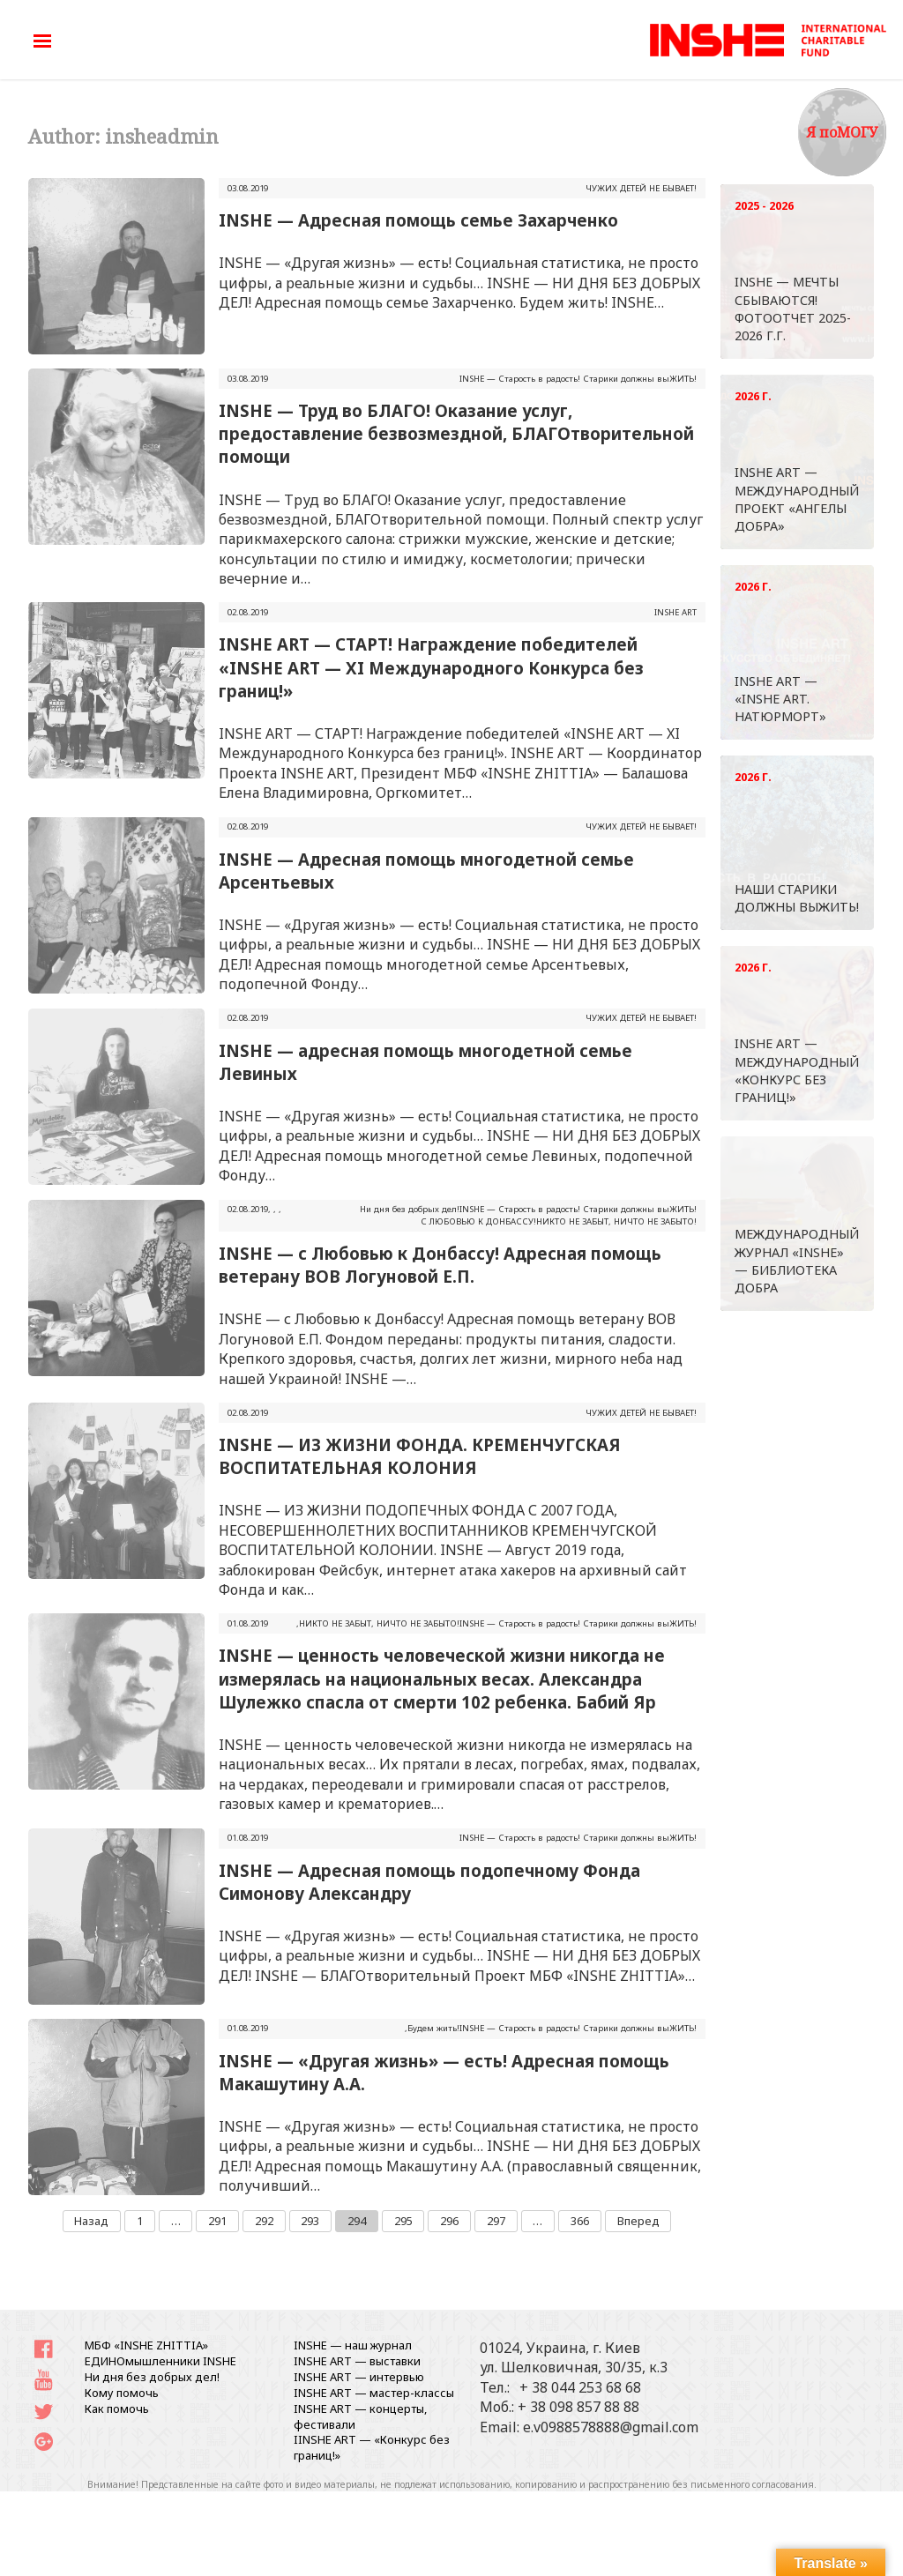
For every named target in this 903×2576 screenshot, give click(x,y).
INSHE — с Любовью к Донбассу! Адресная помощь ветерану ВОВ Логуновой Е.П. (440, 1264)
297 (496, 2221)
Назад (91, 2221)
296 (449, 2221)
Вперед (638, 2221)
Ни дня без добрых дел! (409, 1209)
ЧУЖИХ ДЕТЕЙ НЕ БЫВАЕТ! (641, 188)
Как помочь (117, 2408)
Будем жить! (433, 2028)
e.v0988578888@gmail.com (610, 2427)
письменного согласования (752, 2484)
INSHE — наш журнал (353, 2345)
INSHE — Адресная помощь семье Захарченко (418, 220)
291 (217, 2221)
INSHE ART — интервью (359, 2377)
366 (580, 2221)
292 (264, 2221)
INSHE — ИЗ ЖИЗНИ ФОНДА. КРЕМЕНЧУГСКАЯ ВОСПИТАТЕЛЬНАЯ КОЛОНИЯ (420, 1455)
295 (403, 2221)
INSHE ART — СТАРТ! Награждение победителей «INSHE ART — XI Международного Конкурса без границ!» (431, 667)
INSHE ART (675, 612)
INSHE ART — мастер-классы (374, 2393)
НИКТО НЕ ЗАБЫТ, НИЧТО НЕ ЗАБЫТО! (616, 1221)
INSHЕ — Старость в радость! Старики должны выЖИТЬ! (578, 378)
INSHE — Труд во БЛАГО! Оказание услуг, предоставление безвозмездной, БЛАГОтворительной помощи (456, 433)
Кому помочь (122, 2393)
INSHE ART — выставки (357, 2361)
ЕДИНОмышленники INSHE (160, 2361)
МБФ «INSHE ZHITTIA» (146, 2345)
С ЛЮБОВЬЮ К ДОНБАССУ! (478, 1221)
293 (310, 2221)
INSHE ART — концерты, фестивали (360, 2416)
